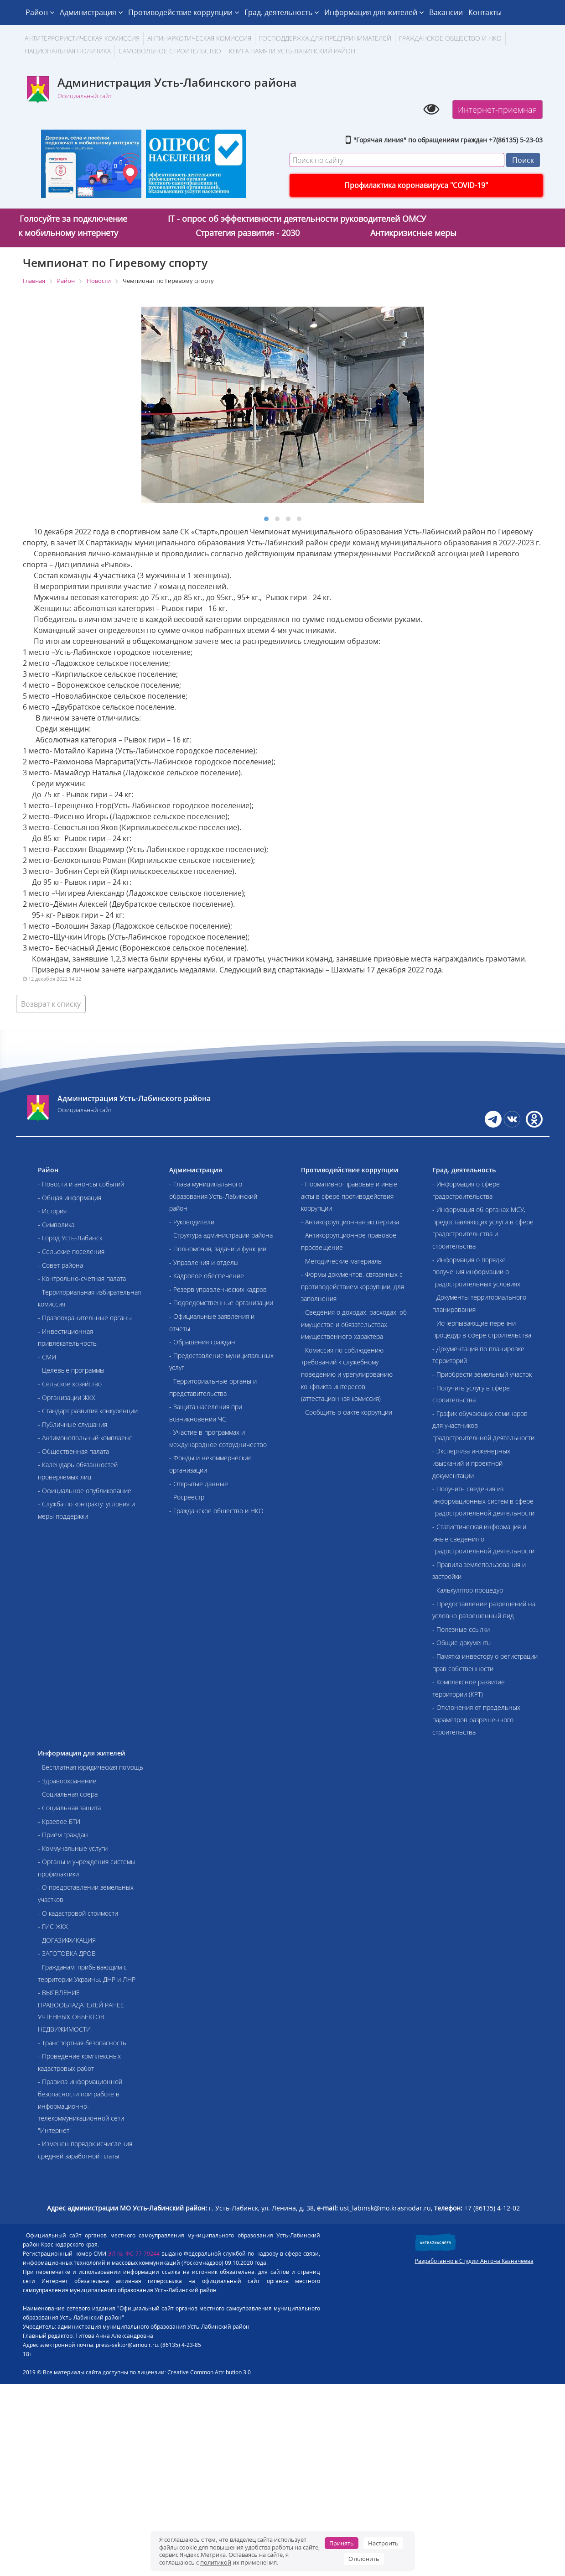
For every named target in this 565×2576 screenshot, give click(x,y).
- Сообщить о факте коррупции (346, 1412)
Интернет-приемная (497, 109)
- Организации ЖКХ (66, 1397)
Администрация (91, 12)
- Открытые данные (198, 1483)
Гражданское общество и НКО (450, 38)
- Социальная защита (69, 1807)
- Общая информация (69, 1197)
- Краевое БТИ (59, 1821)
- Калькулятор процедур (467, 1590)
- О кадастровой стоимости (78, 1913)
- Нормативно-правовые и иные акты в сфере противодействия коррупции (349, 1196)
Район (40, 12)
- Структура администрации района (221, 1235)
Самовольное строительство (170, 51)
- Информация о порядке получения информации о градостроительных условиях (476, 1271)
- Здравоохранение (67, 1781)
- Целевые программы (71, 1370)
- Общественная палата (73, 1451)
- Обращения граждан (202, 1342)
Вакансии (446, 12)
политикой (215, 2562)
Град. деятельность (281, 12)
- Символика (56, 1224)
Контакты (485, 12)
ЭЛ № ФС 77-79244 (134, 2253)
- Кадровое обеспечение (206, 1275)
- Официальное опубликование (84, 1490)
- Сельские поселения (71, 1251)
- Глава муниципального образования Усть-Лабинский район (213, 1196)
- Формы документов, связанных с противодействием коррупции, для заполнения (352, 1286)
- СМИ (47, 1357)
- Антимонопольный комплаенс (85, 1437)
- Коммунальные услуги (73, 1848)
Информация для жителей (374, 12)
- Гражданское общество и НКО (216, 1510)
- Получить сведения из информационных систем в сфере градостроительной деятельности (483, 1500)
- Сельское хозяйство (70, 1383)
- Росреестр (186, 1497)
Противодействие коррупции (183, 12)
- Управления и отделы (203, 1262)
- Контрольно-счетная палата (82, 1278)
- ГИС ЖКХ (53, 1926)
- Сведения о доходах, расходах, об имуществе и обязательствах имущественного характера (354, 1324)
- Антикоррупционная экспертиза (350, 1221)
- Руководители (191, 1221)
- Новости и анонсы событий (81, 1184)
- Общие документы (462, 1642)
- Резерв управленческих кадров (218, 1289)
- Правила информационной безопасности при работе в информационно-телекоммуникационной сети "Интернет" (81, 2105)
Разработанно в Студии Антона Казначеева (474, 2261)
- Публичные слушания (72, 1424)
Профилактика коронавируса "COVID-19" (416, 185)
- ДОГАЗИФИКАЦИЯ (67, 1940)
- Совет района (60, 1265)
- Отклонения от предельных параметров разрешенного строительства (476, 1719)
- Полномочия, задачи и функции (217, 1248)
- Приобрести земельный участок (482, 1374)
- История (52, 1211)
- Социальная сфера (68, 1794)
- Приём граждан (63, 1834)
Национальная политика (68, 51)
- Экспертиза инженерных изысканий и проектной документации (471, 1463)
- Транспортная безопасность (82, 2042)
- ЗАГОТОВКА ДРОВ (67, 1953)
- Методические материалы (342, 1261)
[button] (266, 518)
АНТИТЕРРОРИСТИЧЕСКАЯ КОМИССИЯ (82, 38)
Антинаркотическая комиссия (199, 38)
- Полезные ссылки (461, 1629)
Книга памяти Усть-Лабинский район (292, 51)
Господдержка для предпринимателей (325, 38)
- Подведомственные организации (221, 1302)
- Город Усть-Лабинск (70, 1237)
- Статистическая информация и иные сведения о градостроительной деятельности (483, 1538)
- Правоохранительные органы (85, 1317)
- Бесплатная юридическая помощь (90, 1767)
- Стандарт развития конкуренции (88, 1410)
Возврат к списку (51, 1004)
